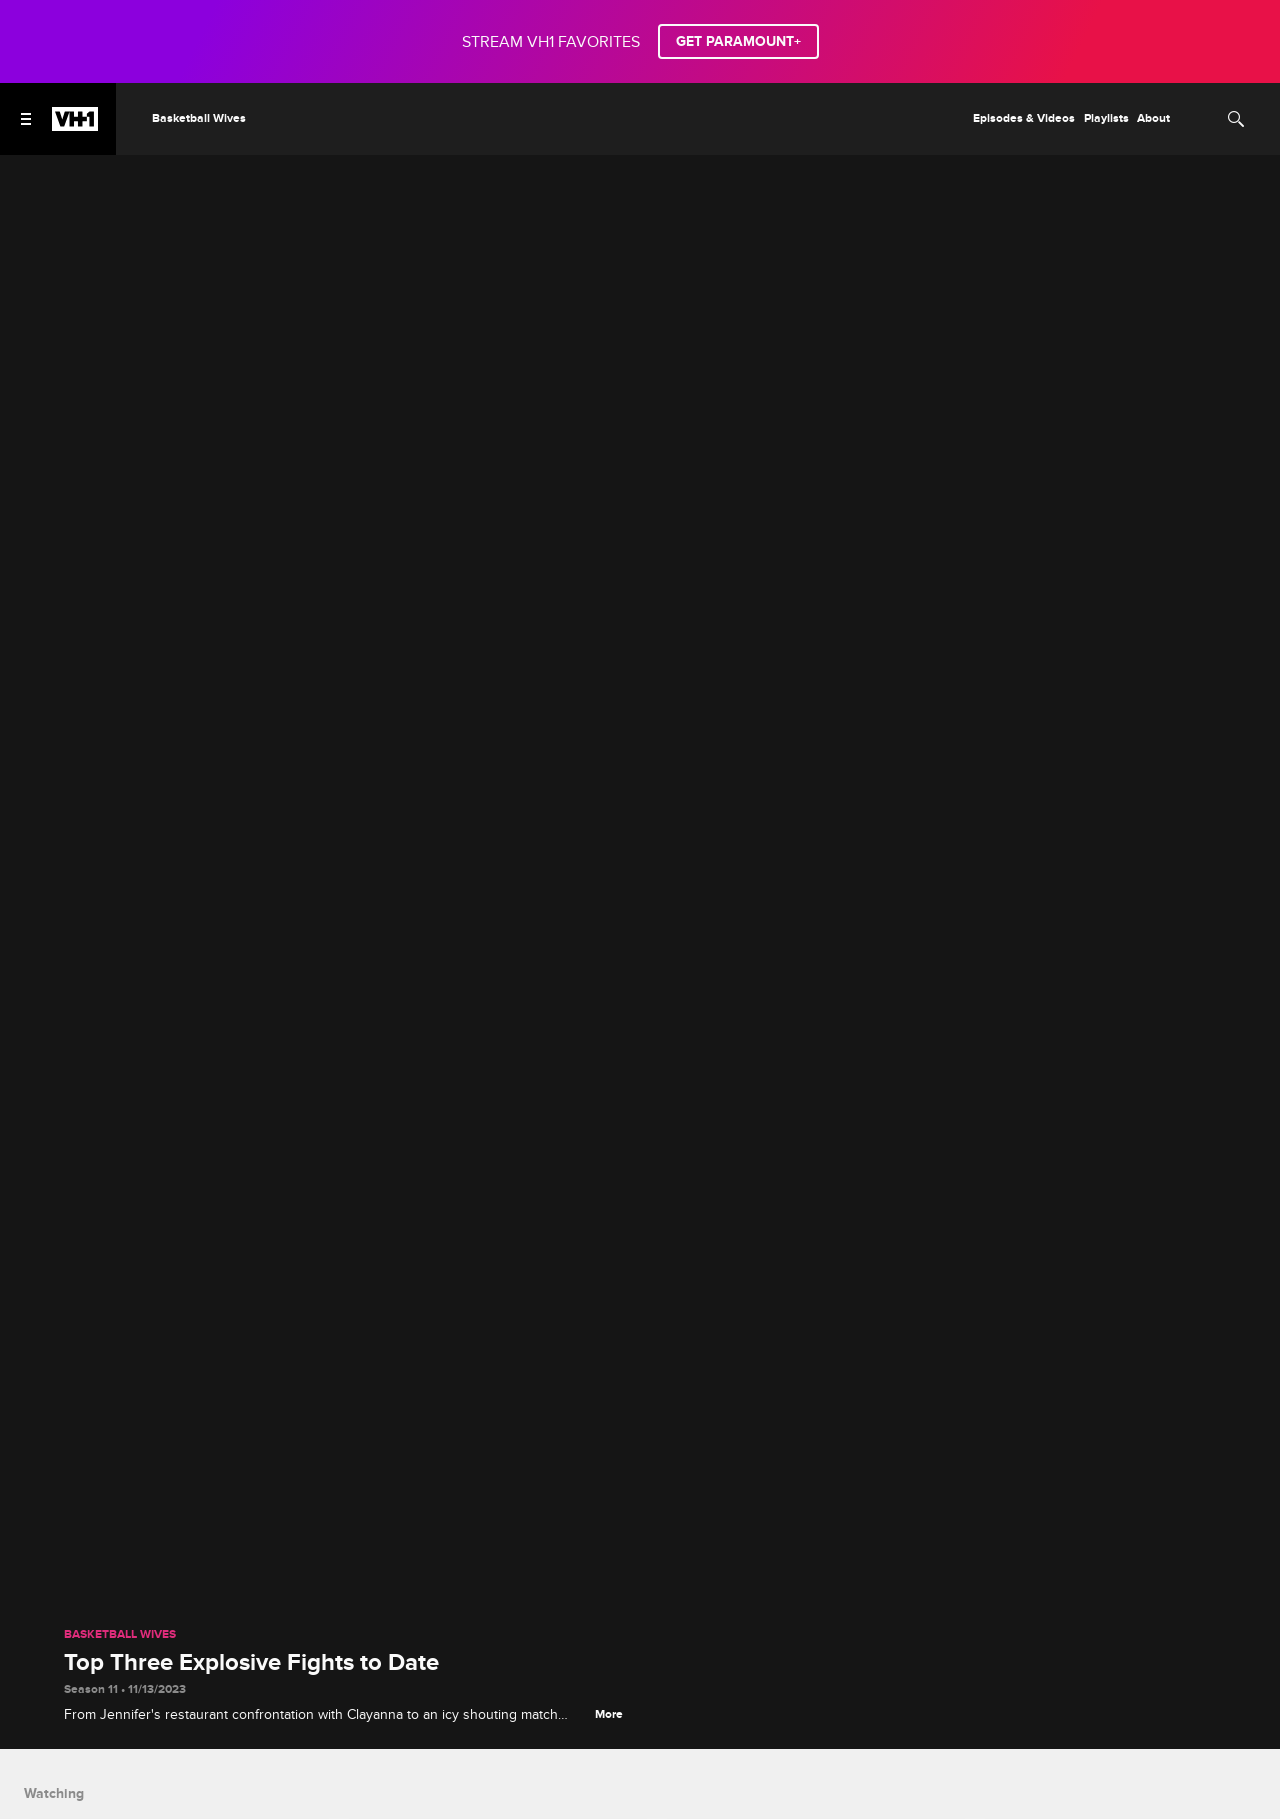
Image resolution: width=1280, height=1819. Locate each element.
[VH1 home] (75, 126)
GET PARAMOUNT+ (738, 41)
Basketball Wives (120, 1635)
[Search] (1236, 119)
